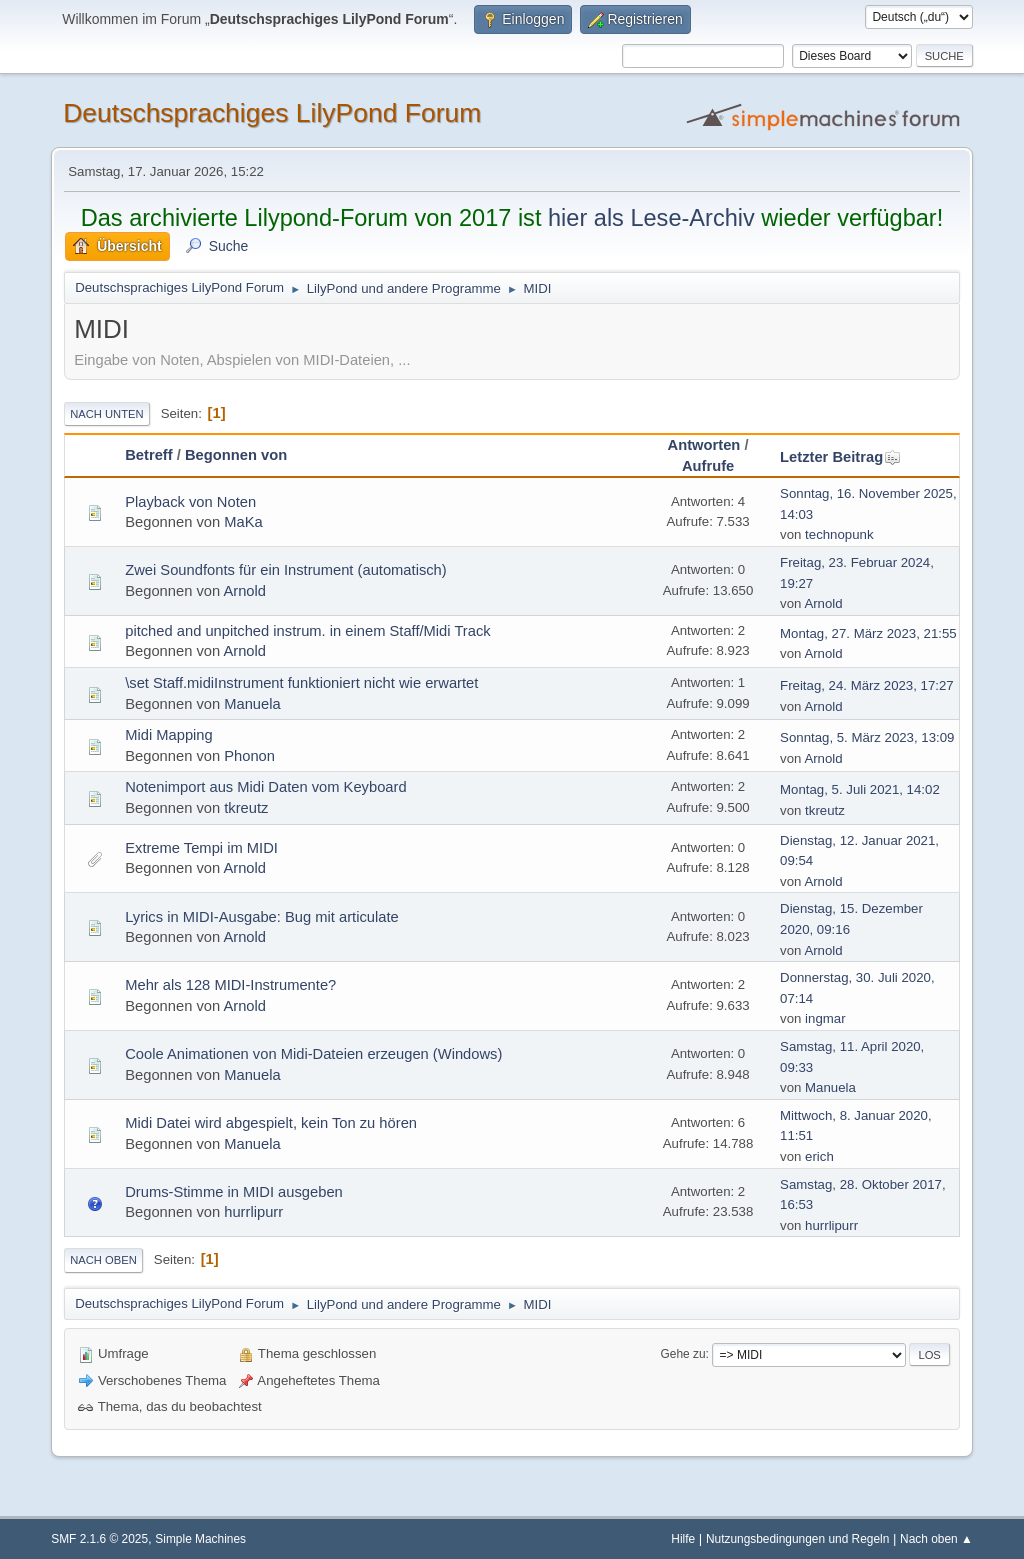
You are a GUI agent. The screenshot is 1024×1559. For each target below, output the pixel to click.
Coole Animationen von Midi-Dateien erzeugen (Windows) (313, 1054)
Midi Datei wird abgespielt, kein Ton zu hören (271, 1123)
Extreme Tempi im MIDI (201, 848)
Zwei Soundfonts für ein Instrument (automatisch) (286, 570)
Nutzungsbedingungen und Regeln (797, 1539)
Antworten (704, 445)
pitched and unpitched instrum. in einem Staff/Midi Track (307, 631)
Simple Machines (200, 1539)
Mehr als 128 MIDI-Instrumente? (230, 985)
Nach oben (103, 1260)
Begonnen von (236, 455)
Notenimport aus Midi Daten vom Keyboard (265, 787)
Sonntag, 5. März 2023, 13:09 (867, 737)
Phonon (249, 756)
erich (819, 1156)
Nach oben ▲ (936, 1539)
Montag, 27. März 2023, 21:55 (868, 633)
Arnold (244, 591)
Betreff (148, 455)
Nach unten (106, 414)
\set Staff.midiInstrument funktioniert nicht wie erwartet (301, 683)
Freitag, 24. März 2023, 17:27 (867, 685)
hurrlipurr (253, 1212)
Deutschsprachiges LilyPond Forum (272, 113)
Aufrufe (708, 466)
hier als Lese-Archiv (651, 218)
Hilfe (683, 1539)
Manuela (252, 704)
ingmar (825, 1018)
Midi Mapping (169, 735)
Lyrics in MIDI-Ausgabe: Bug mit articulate (262, 917)
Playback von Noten (190, 502)
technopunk (839, 534)
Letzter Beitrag (840, 457)
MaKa (243, 522)
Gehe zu (683, 1354)
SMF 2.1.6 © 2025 (99, 1539)
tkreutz (246, 808)
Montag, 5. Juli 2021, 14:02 (860, 789)
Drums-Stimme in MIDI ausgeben (234, 1192)
